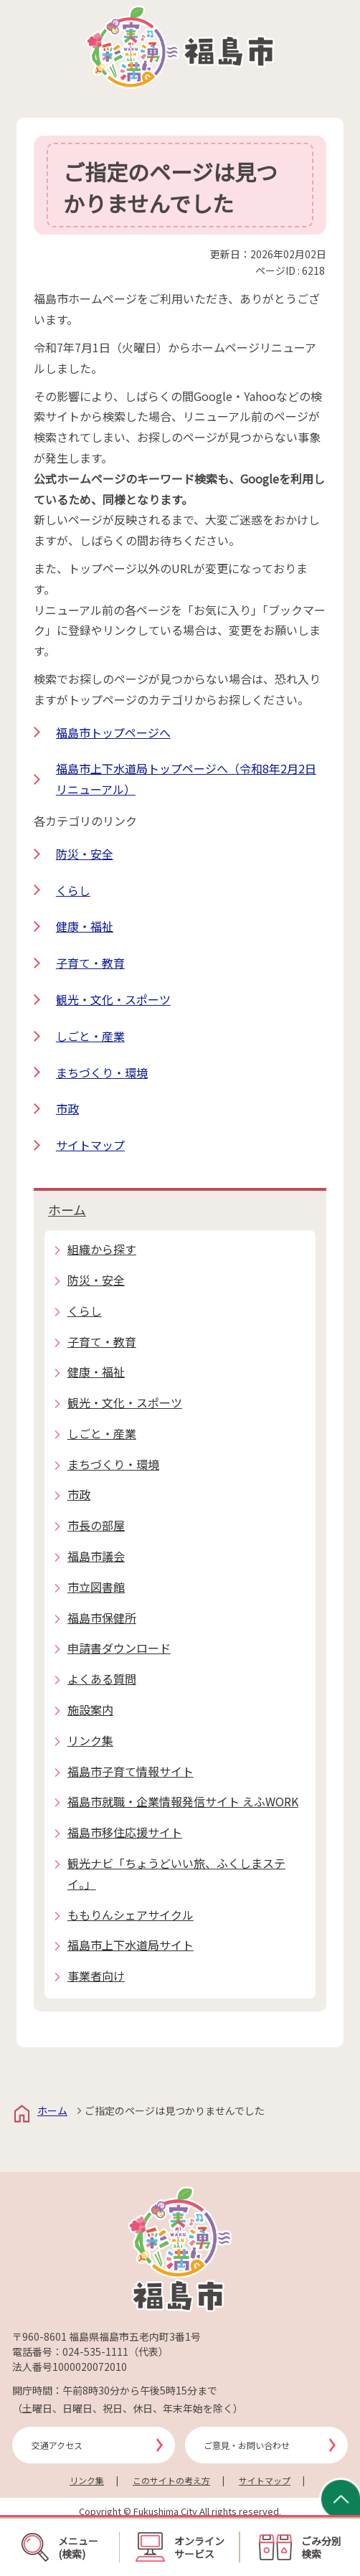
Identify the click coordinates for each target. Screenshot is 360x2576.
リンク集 (87, 2480)
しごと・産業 (90, 1035)
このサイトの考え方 (171, 2480)
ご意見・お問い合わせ (247, 2445)
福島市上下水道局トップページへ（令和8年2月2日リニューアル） (186, 779)
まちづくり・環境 (102, 1072)
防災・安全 (84, 853)
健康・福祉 (84, 926)
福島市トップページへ (113, 732)
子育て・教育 (90, 962)
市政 (67, 1108)
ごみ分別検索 (300, 2547)
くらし (73, 890)
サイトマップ (90, 1144)
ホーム (67, 1209)
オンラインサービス (180, 2547)
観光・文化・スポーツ (113, 999)
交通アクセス (57, 2445)
